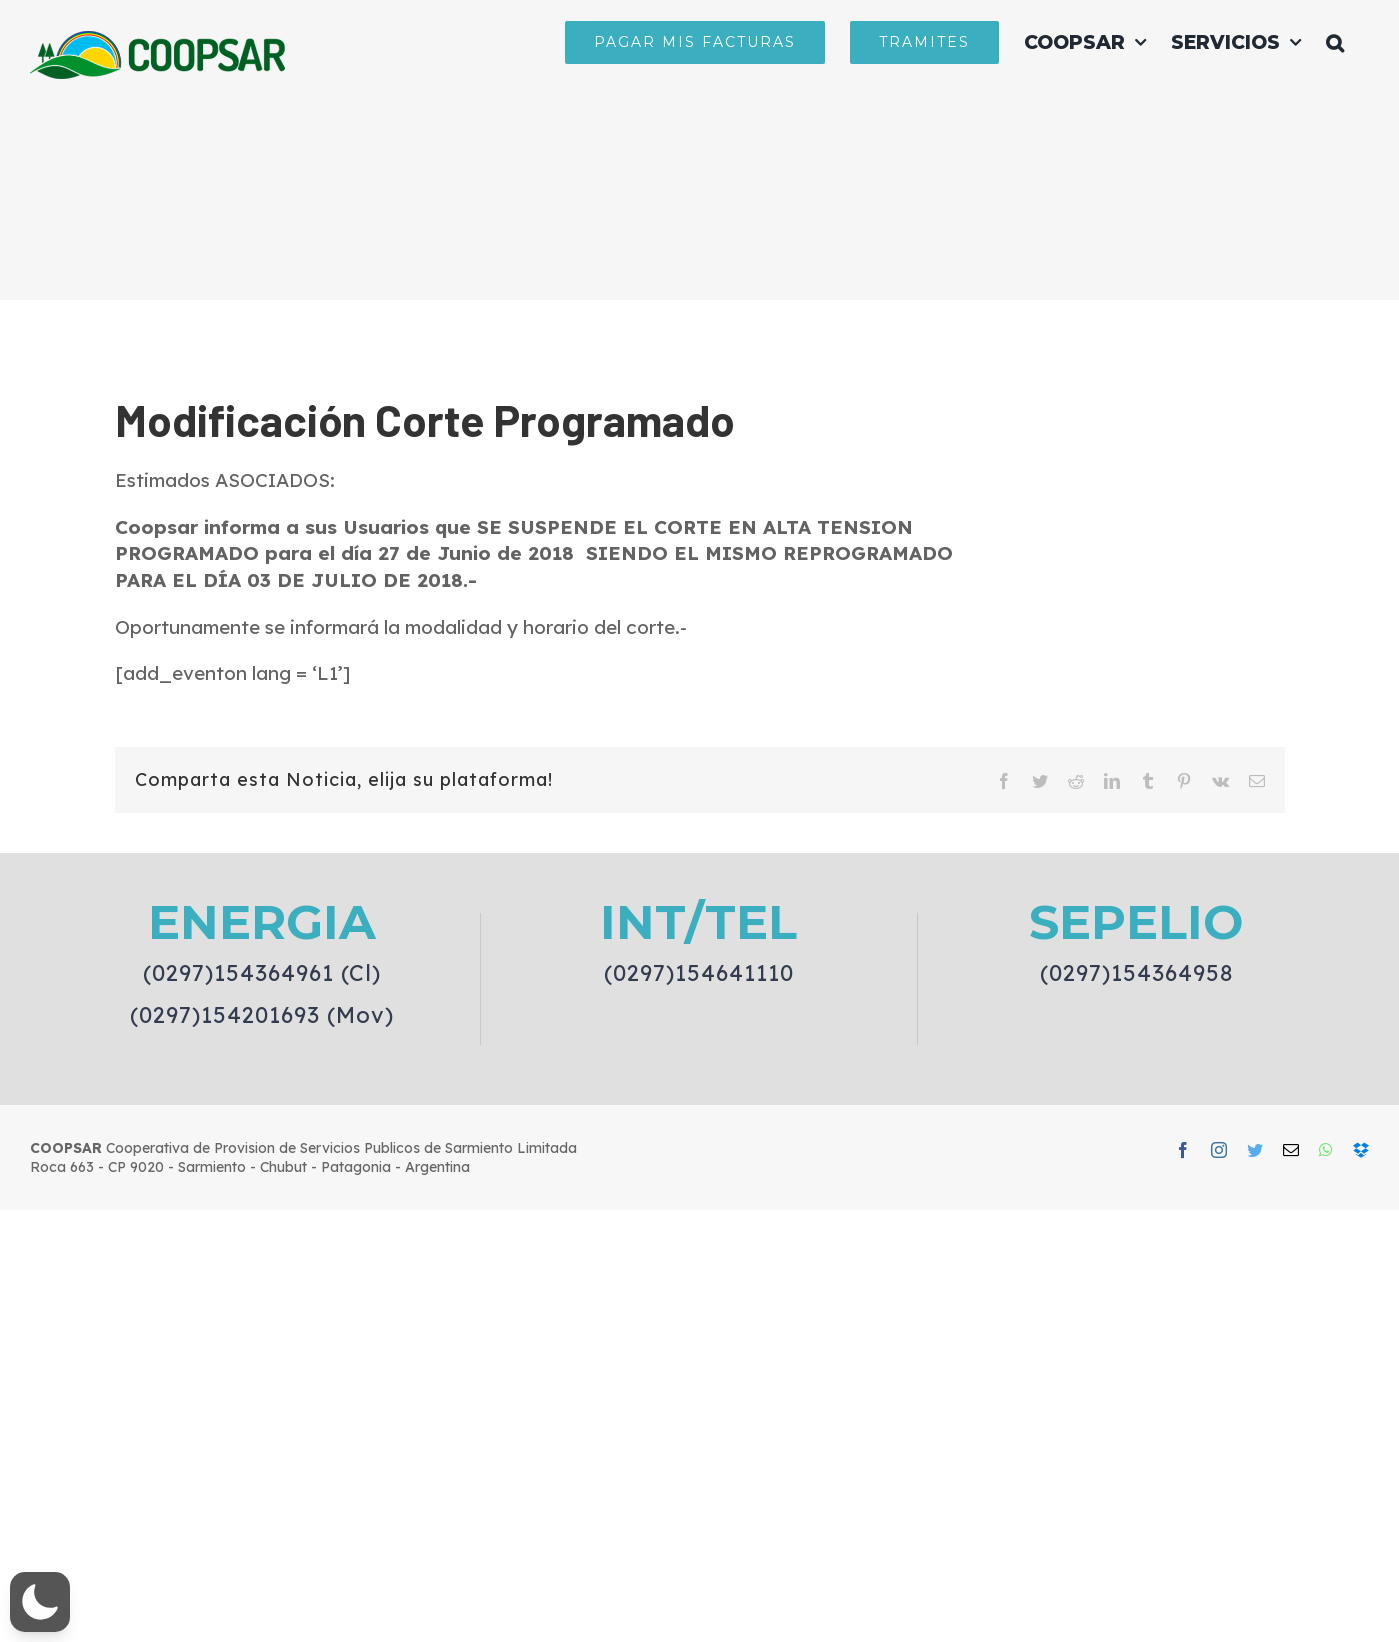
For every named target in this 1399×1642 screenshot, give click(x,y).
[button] (1335, 42)
